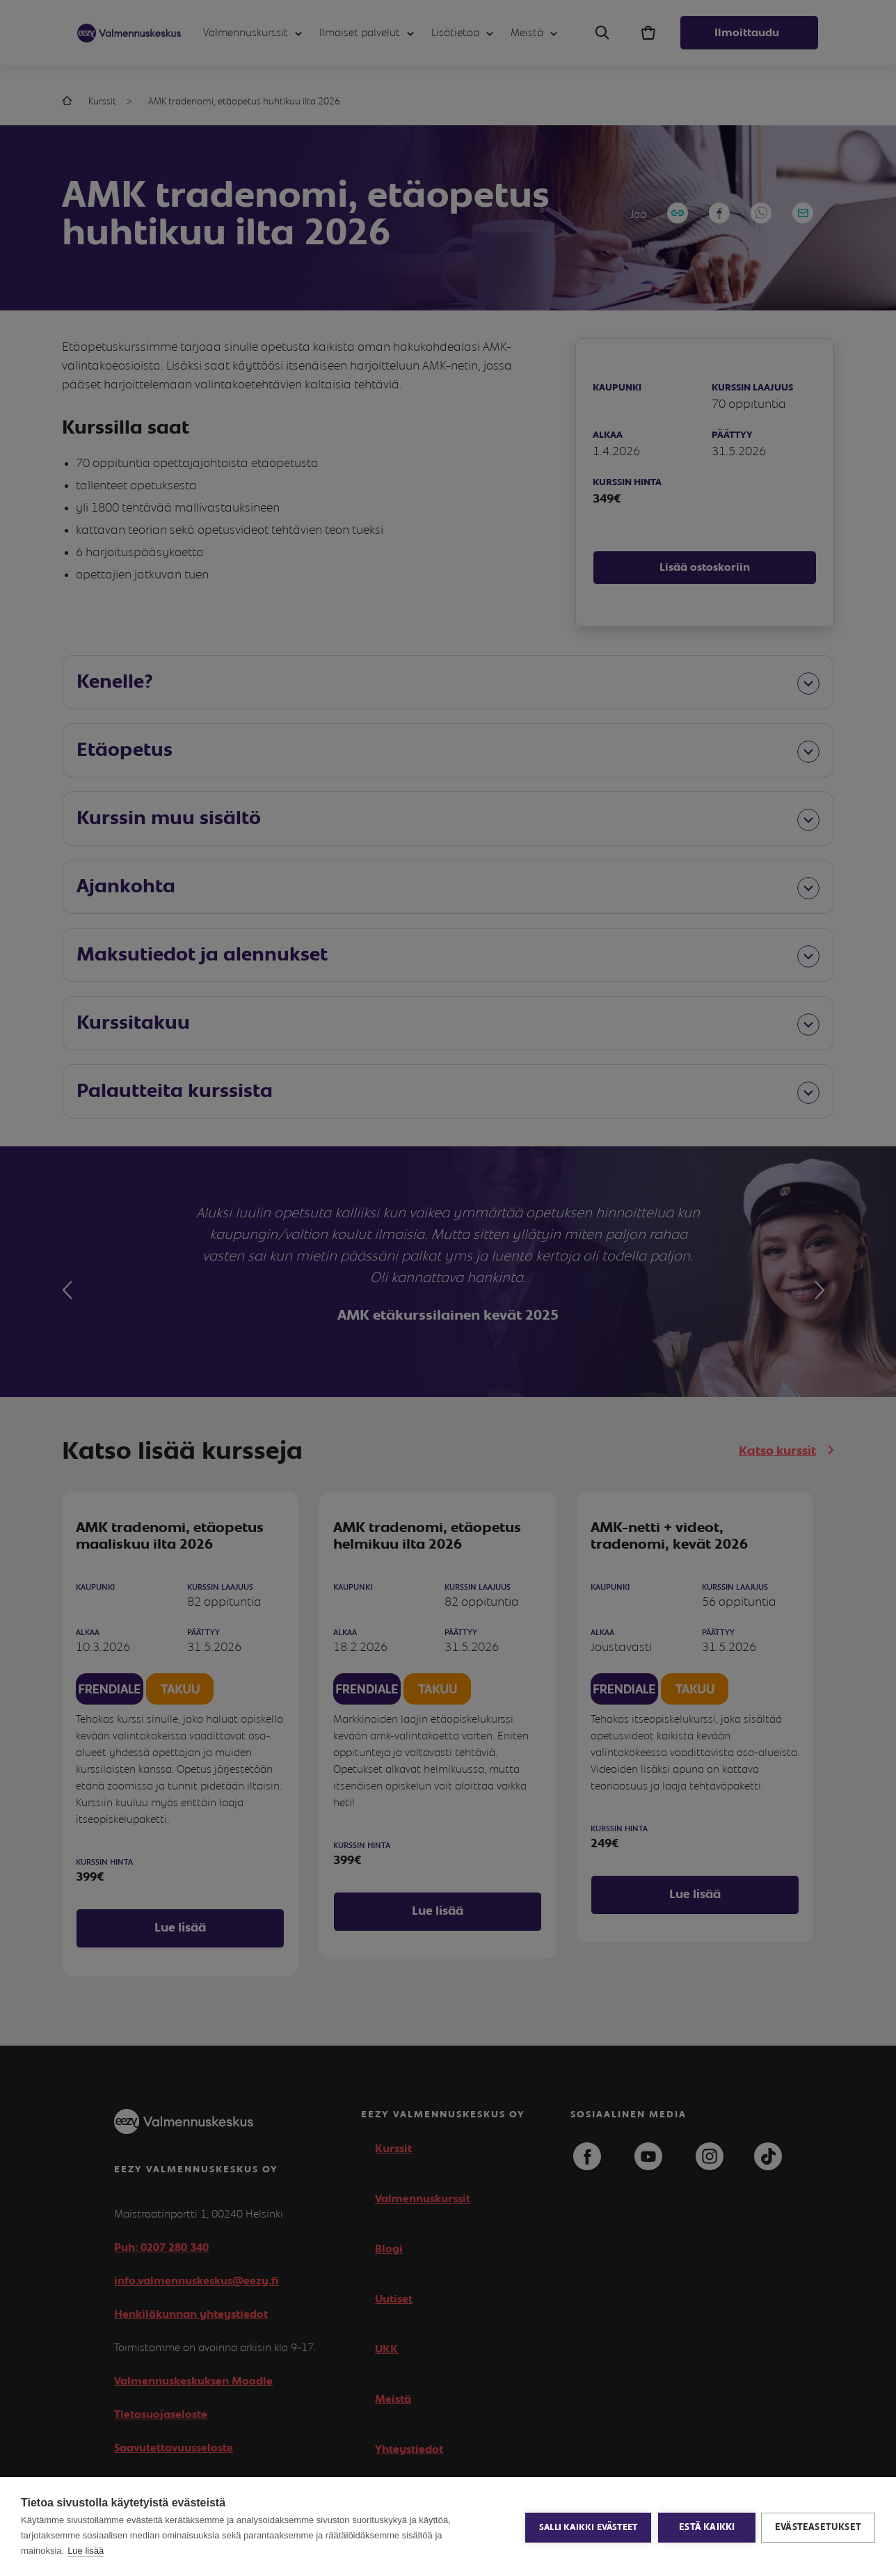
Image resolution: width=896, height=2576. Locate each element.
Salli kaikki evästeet (587, 2526)
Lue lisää (85, 2550)
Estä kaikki (705, 2526)
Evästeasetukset (818, 2526)
